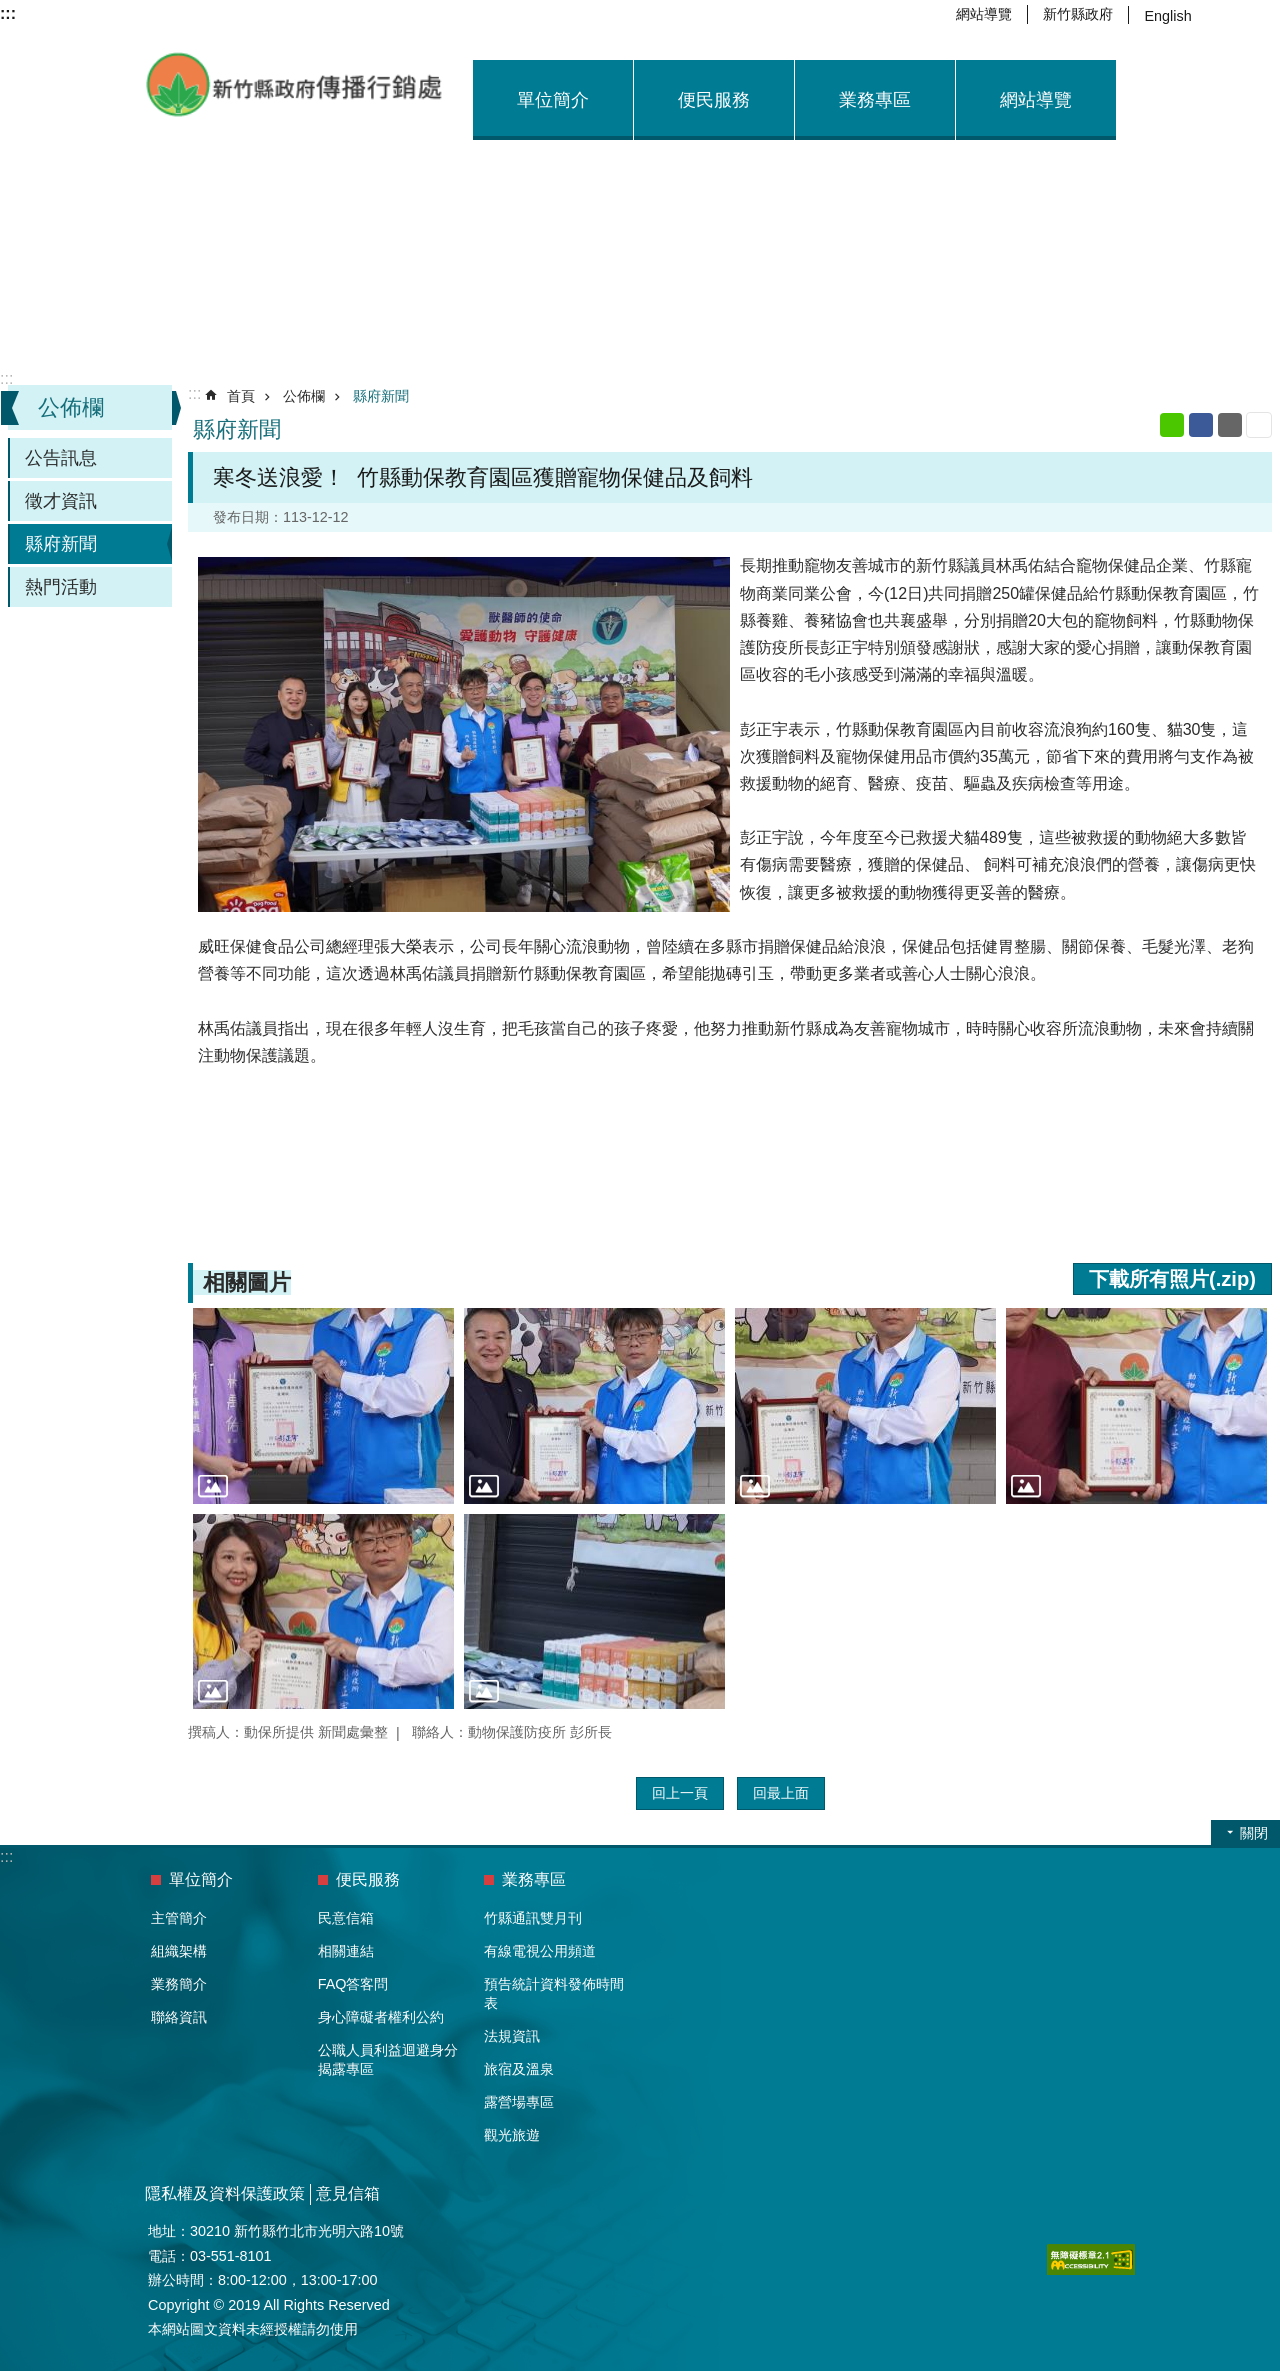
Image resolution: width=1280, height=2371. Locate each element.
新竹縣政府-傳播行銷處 (295, 85)
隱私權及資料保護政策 (225, 2193)
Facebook (1201, 425)
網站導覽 (984, 14)
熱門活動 (61, 587)
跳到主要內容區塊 (10, 10)
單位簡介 (553, 100)
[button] (323, 1406)
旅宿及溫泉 (519, 2069)
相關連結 (346, 1951)
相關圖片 (247, 1282)
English (1167, 16)
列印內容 (1259, 425)
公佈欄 (71, 407)
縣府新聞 (61, 544)
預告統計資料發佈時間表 (554, 1993)
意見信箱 (348, 2193)
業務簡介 (179, 1984)
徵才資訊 (61, 501)
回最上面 (781, 1793)
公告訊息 (61, 458)
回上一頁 (680, 1793)
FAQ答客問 (353, 1984)
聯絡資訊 (179, 2017)
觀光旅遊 (512, 2135)
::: (6, 378)
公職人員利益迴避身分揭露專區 (388, 2059)
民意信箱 (346, 1918)
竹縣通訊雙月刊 (533, 1918)
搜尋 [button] (1270, 15)
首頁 (241, 396)
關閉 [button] (1254, 1833)
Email (1230, 425)
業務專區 (875, 100)
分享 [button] (1246, 15)
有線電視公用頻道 (540, 1951)
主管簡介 (179, 1918)
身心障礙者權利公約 (381, 2017)
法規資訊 (512, 2036)
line (1172, 425)
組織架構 (179, 1951)
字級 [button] (1221, 15)
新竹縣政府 (1078, 14)
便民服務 (714, 100)
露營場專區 (519, 2102)
